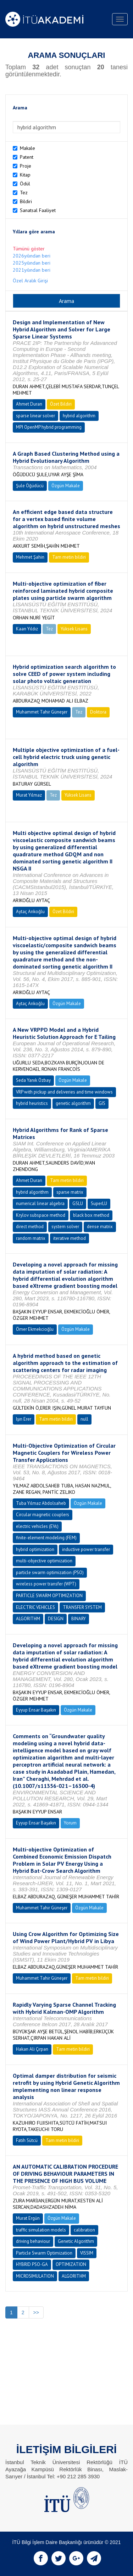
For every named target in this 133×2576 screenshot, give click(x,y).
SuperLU (99, 1203)
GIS (102, 1103)
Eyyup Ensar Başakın (36, 1710)
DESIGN (55, 1619)
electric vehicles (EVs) (37, 1526)
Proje (25, 166)
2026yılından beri (31, 256)
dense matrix (100, 1227)
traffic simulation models (41, 2230)
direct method (30, 1227)
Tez (24, 192)
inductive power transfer (86, 1549)
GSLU (77, 1203)
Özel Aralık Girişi (30, 280)
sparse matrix (69, 1192)
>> (36, 2312)
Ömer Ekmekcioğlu (35, 1329)
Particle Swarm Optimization (44, 2253)
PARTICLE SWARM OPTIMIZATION (49, 1596)
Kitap (25, 175)
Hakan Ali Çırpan (32, 2049)
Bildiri (26, 201)
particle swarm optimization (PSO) (50, 1572)
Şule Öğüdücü (30, 486)
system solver (65, 1227)
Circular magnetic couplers (42, 1515)
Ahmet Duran (29, 404)
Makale (27, 148)
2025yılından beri (31, 263)
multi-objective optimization (44, 1561)
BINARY (78, 1619)
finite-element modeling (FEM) (46, 1538)
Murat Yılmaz (29, 795)
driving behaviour (33, 2241)
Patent (26, 157)
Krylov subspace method (40, 1215)
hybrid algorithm (79, 416)
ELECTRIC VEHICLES (35, 1607)
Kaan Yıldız (27, 629)
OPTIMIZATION (71, 2264)
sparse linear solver (35, 416)
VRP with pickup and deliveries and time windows (64, 1092)
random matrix (30, 1238)
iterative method (69, 1238)
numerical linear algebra (40, 1203)
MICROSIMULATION (35, 2276)
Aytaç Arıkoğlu (30, 912)
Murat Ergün (28, 2218)
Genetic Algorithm (76, 2241)
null (84, 1419)
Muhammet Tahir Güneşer (41, 712)
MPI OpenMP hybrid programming (49, 427)
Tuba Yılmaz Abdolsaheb (41, 1503)
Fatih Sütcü (27, 2140)
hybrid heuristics (32, 1103)
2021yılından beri (31, 270)
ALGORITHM (28, 1619)
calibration (84, 2230)
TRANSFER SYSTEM (82, 1607)
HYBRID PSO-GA (32, 2264)
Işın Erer (23, 1419)
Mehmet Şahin (30, 557)
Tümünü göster (29, 248)
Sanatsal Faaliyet (38, 210)
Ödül (25, 183)
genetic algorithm (73, 1103)
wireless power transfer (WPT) (46, 1584)
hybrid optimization (35, 1549)
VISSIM (86, 2253)
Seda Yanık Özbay (33, 1080)
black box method (91, 1215)
